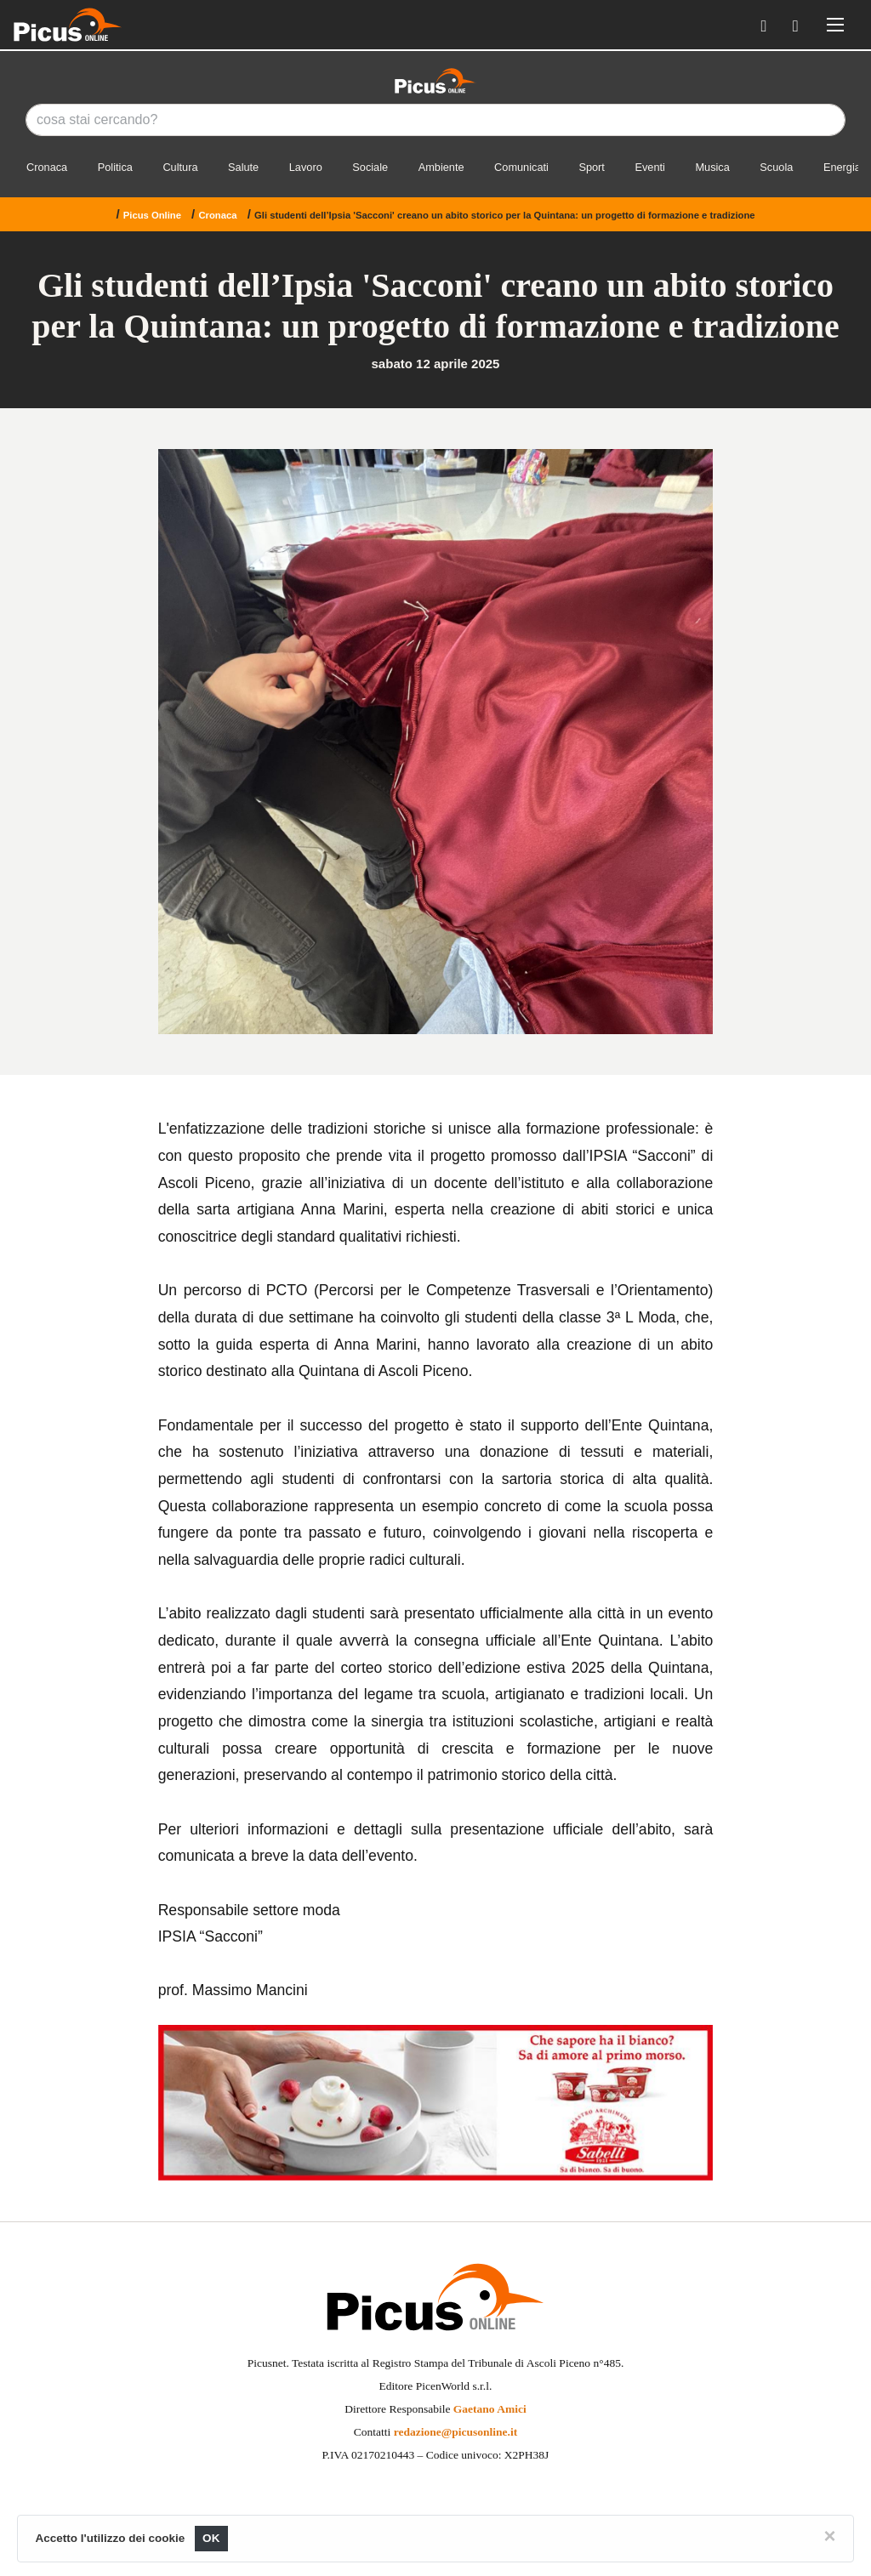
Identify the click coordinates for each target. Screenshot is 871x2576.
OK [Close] (211, 2538)
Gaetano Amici (490, 2409)
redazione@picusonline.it (455, 2431)
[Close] (829, 2536)
